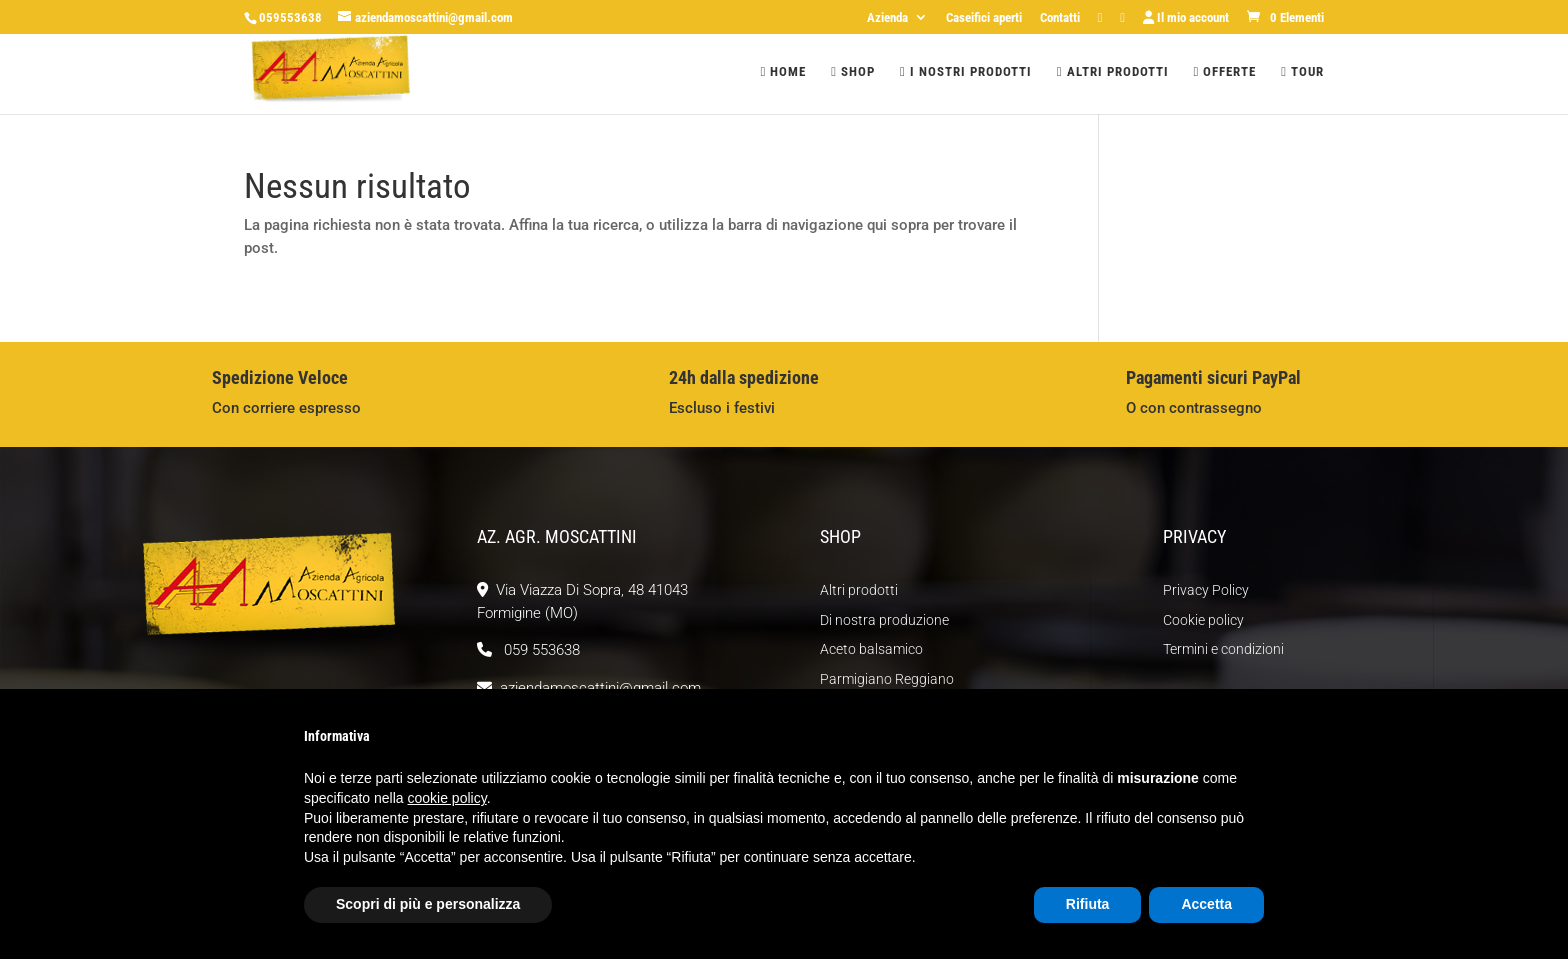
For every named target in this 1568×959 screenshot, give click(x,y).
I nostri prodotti (966, 72)
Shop (853, 72)
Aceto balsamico (871, 649)
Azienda (887, 18)
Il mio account (1186, 18)
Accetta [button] (1206, 904)
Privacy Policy (1206, 590)
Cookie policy (1203, 620)
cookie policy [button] (447, 798)
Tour (1302, 72)
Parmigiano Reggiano (887, 679)
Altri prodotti (1113, 72)
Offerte (1225, 72)
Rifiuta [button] (1088, 904)
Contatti (1060, 18)
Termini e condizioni (1223, 649)
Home (784, 72)
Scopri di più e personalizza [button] (428, 904)
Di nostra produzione (884, 620)
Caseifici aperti (984, 18)
